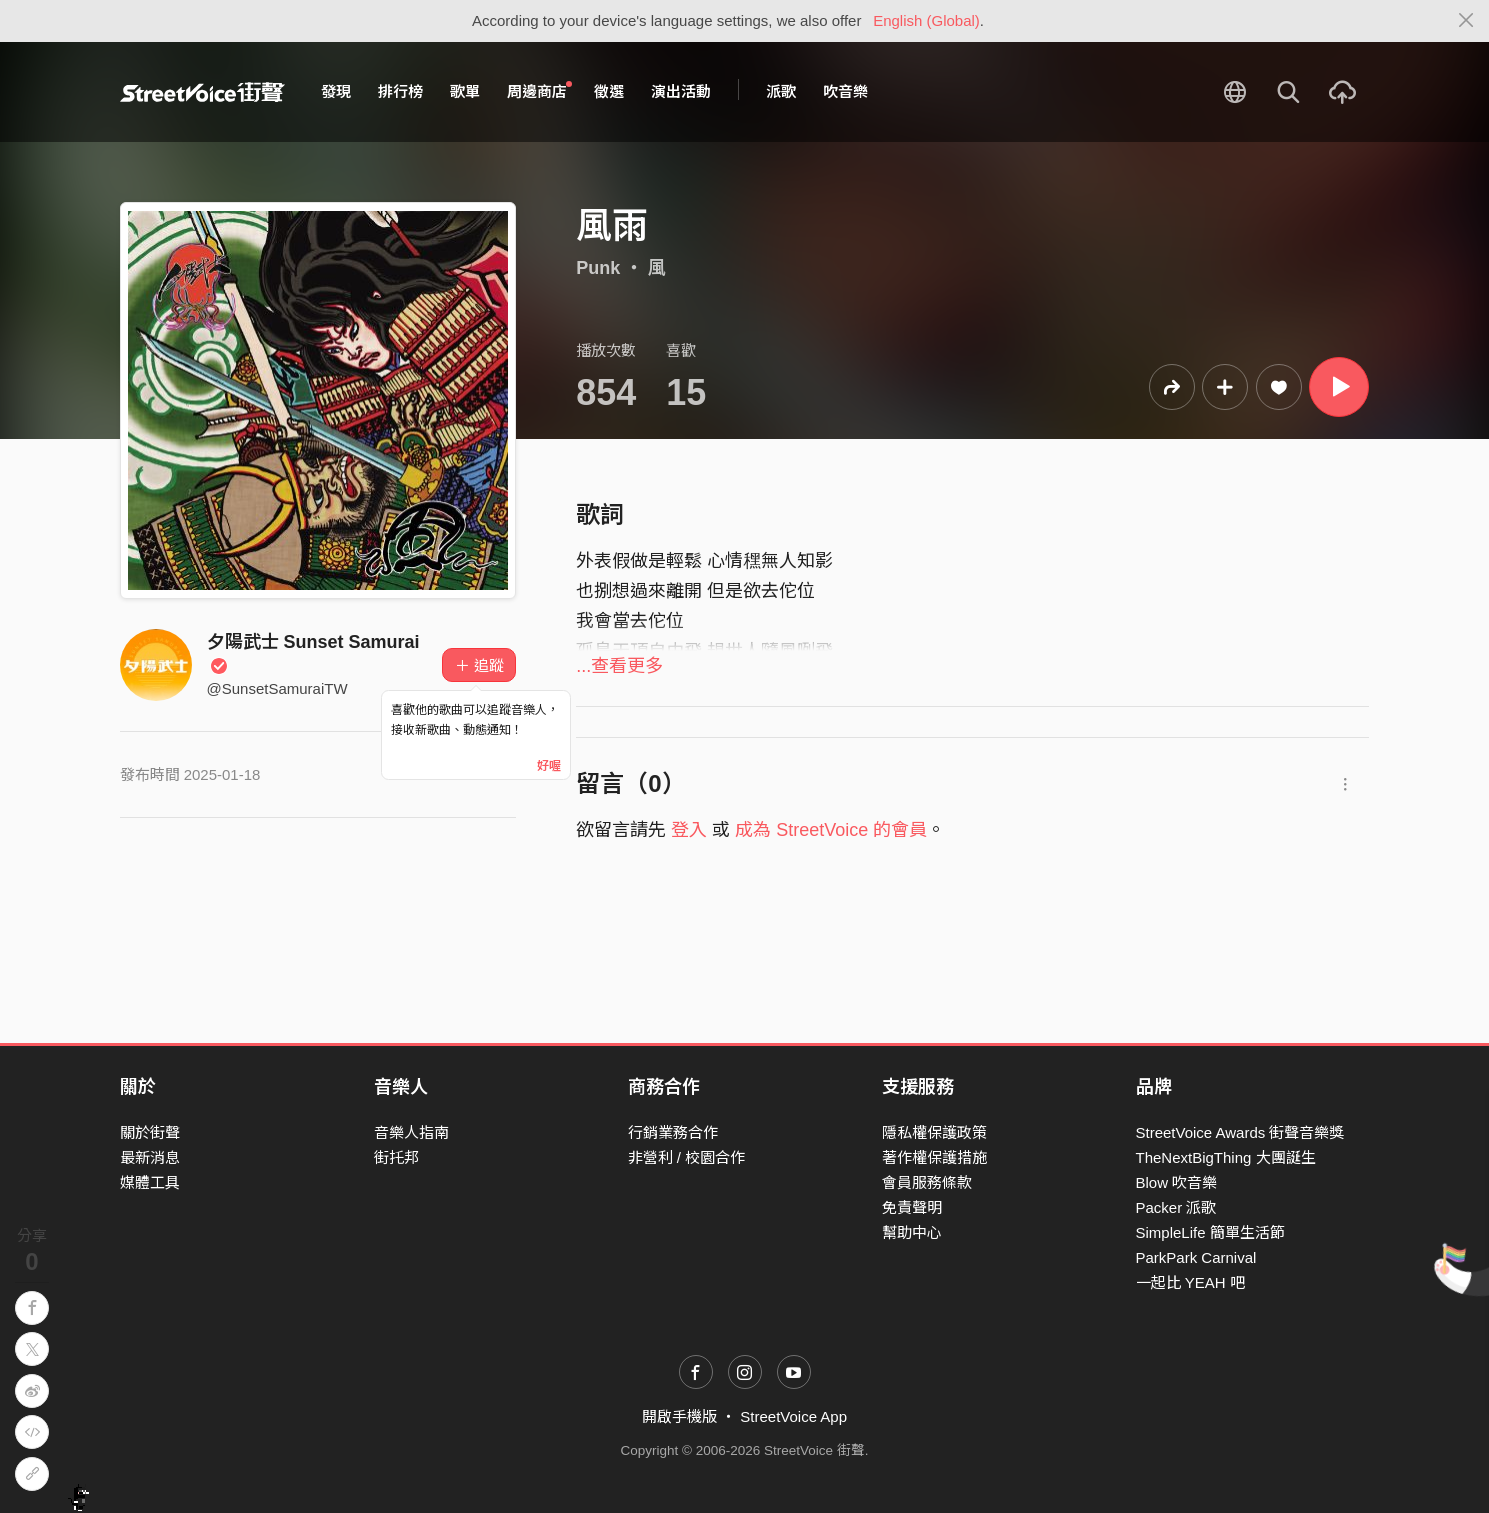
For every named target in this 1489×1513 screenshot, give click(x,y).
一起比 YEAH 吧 (1190, 1282)
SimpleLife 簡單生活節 (1210, 1232)
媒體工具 (150, 1182)
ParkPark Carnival (1196, 1257)
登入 (689, 830)
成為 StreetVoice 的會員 (831, 830)
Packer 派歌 (1176, 1207)
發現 (336, 91)
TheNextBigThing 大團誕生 (1226, 1157)
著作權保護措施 (934, 1157)
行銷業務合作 (673, 1132)
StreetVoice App (793, 1416)
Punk (598, 268)
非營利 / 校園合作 (687, 1157)
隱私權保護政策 (934, 1132)
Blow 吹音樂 (1177, 1182)
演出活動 (681, 91)
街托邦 (396, 1157)
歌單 (465, 91)
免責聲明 (912, 1207)
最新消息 (150, 1157)
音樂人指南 (411, 1132)
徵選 (609, 91)
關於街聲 (150, 1132)
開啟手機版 (679, 1416)
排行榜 (400, 91)
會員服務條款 (927, 1182)
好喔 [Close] (549, 766)
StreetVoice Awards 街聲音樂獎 (1240, 1132)
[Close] (1466, 21)
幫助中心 (912, 1232)
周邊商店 (540, 91)
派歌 (781, 91)
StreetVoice (202, 92)
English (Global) (926, 20)
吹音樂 (845, 91)
